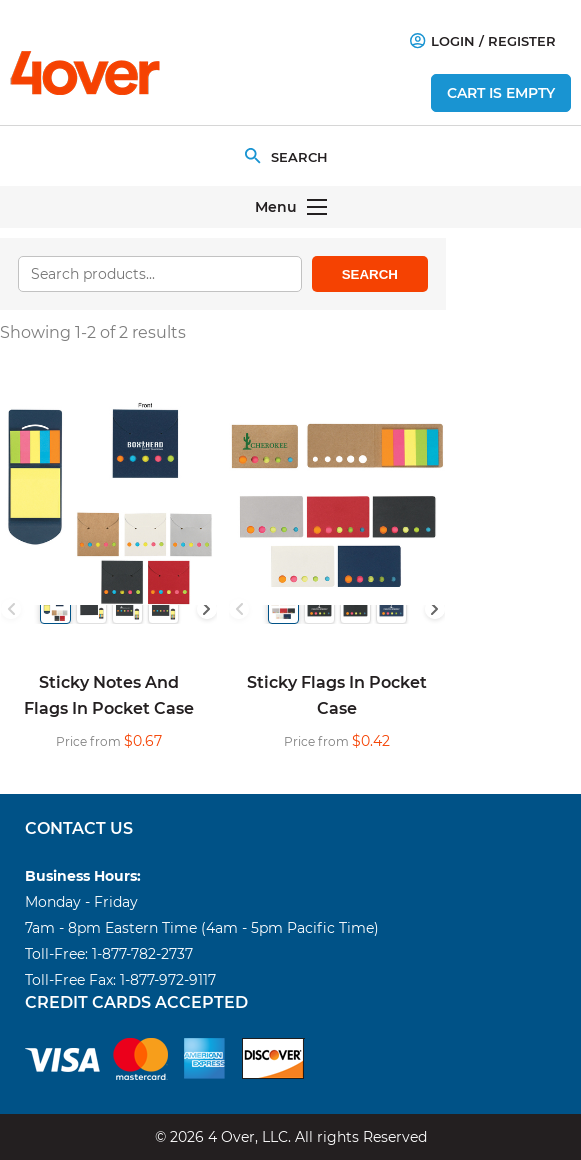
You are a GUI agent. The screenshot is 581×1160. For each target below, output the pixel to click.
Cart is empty (501, 93)
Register (522, 41)
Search (370, 274)
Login (442, 41)
